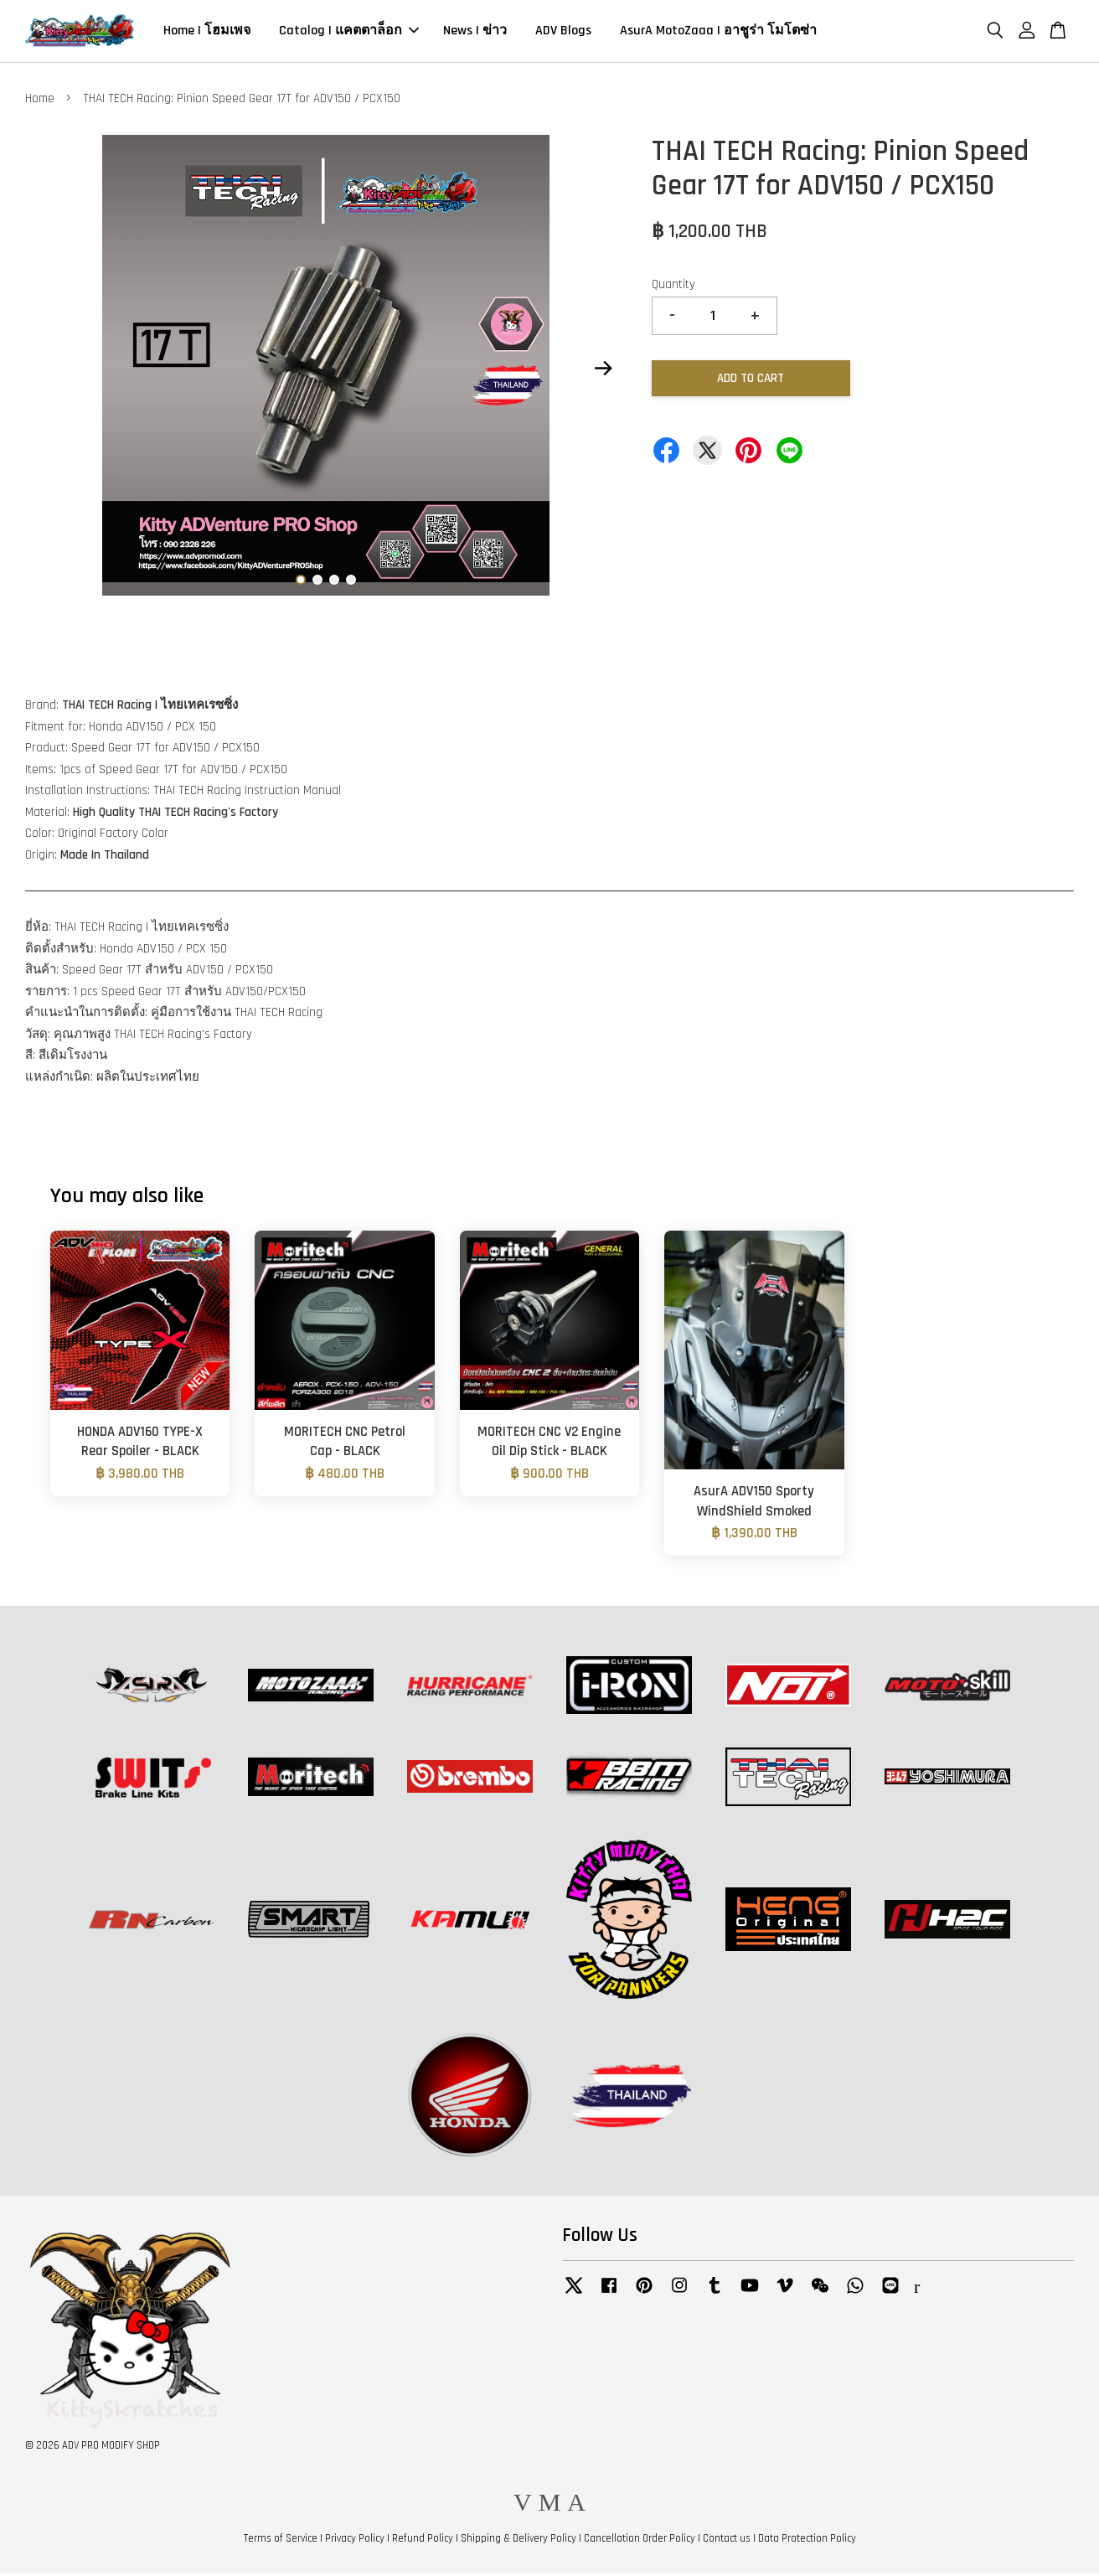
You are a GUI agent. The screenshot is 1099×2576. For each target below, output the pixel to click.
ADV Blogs (563, 32)
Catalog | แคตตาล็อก (349, 32)
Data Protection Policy (807, 2541)
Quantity (673, 287)
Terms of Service (280, 2541)
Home (39, 101)
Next (604, 371)
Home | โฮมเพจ (206, 32)
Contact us (727, 2541)
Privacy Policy (354, 2541)
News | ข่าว (475, 32)
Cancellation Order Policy (639, 2541)
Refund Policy (422, 2541)
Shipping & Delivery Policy (518, 2541)
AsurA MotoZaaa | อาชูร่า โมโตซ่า (718, 32)
